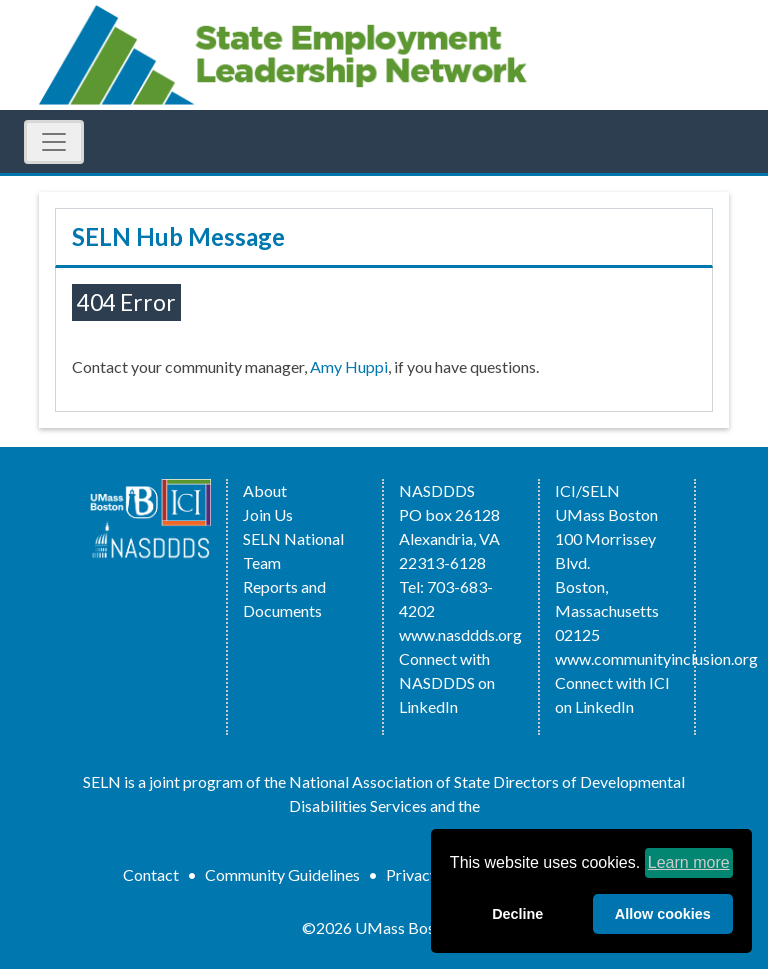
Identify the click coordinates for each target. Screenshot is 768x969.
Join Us (268, 514)
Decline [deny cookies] (517, 914)
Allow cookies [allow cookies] (663, 914)
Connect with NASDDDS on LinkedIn (447, 682)
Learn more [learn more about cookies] (689, 862)
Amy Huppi (349, 366)
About (265, 490)
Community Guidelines (282, 874)
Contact (151, 874)
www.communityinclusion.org (656, 658)
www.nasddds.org (460, 634)
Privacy (412, 874)
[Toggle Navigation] (54, 142)
